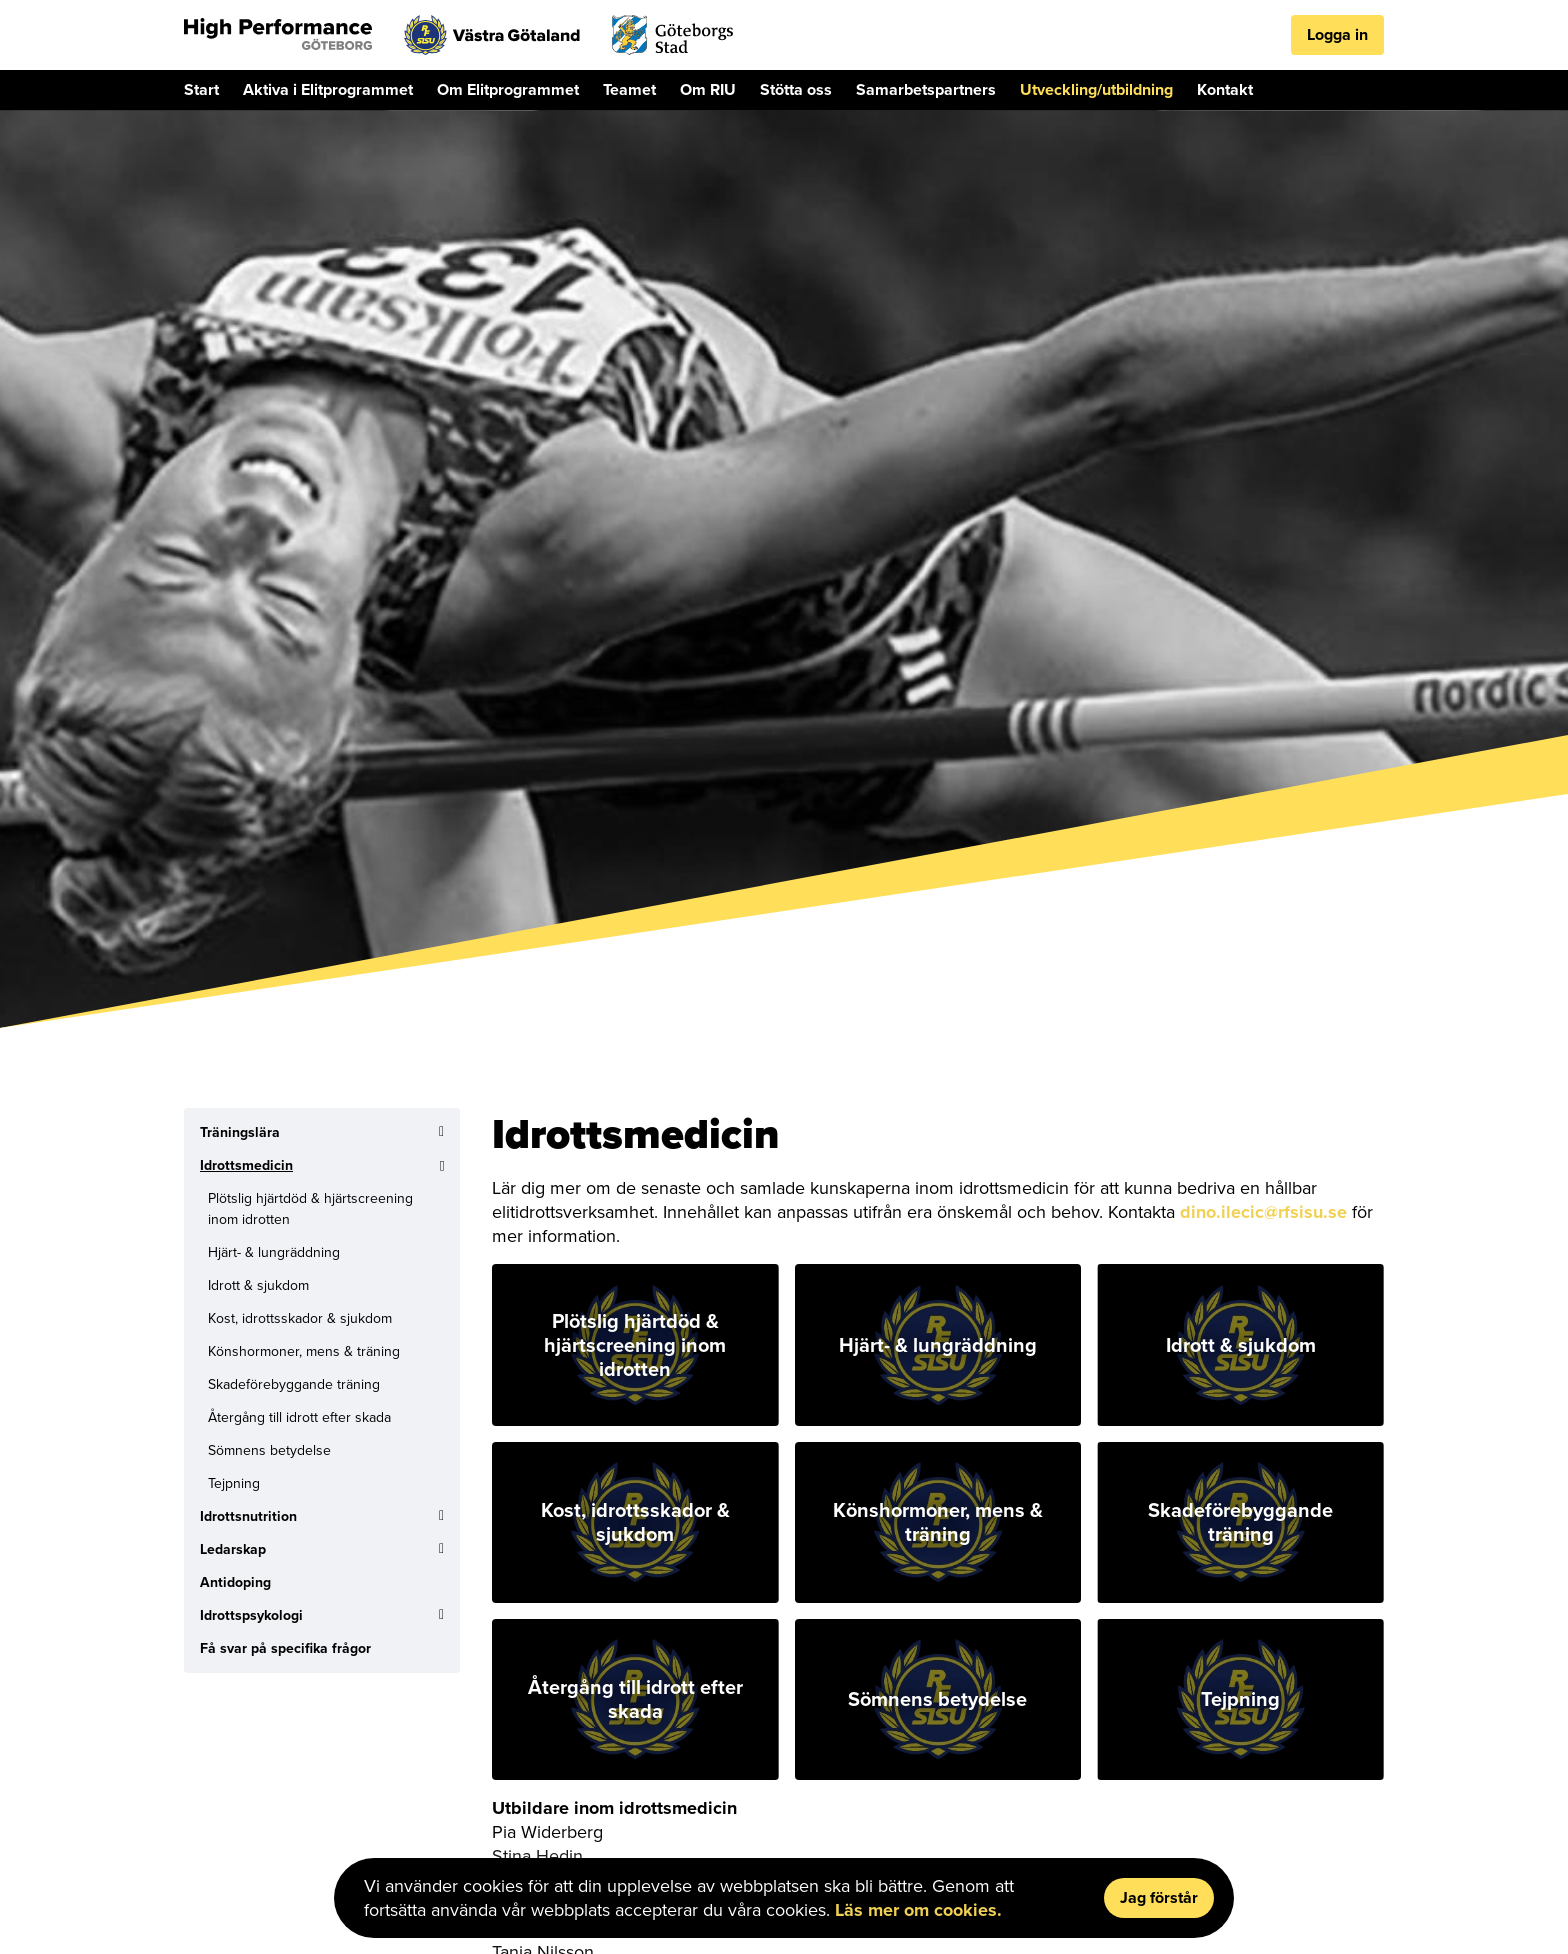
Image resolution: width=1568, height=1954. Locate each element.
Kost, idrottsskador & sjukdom (300, 1318)
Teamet (629, 89)
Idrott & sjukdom (258, 1285)
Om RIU (708, 89)
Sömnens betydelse (269, 1450)
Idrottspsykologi (251, 1615)
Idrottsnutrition (248, 1516)
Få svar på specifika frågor (285, 1648)
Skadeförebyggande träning (294, 1384)
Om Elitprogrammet (508, 89)
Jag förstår (1159, 1897)
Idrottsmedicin (246, 1165)
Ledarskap (233, 1549)
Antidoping (235, 1582)
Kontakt (1225, 89)
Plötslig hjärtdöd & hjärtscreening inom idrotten (310, 1209)
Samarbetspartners (926, 89)
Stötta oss (796, 89)
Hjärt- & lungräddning (274, 1252)
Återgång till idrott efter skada (299, 1417)
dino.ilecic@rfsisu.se (1263, 1212)
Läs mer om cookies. (918, 1910)
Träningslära (240, 1132)
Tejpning (234, 1483)
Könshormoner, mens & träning (304, 1351)
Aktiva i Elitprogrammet (328, 89)
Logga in (1337, 34)
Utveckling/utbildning (1096, 89)
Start (201, 89)
